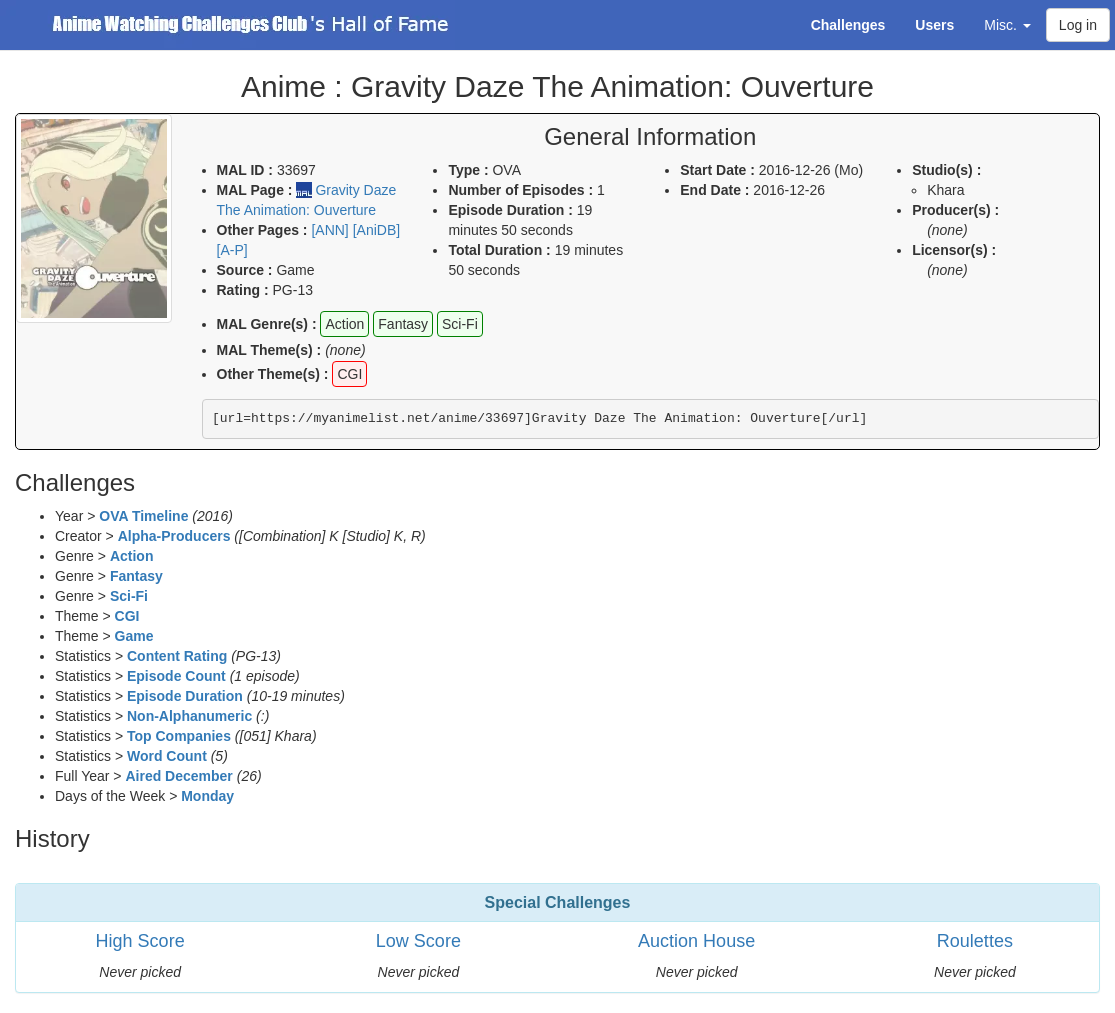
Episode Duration (185, 696)
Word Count (167, 756)
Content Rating (177, 656)
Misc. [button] (1007, 25)
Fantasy (136, 576)
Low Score (418, 941)
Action (132, 556)
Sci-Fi (129, 596)
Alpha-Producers (174, 536)
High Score (140, 941)
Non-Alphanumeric (189, 716)
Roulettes (975, 941)
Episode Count (176, 676)
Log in (1078, 25)
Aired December (178, 776)
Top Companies (179, 736)
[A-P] (232, 250)
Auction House (696, 941)
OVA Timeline (143, 516)
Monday (207, 796)
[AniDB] (376, 230)
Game (134, 636)
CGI (127, 616)
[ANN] (329, 230)
